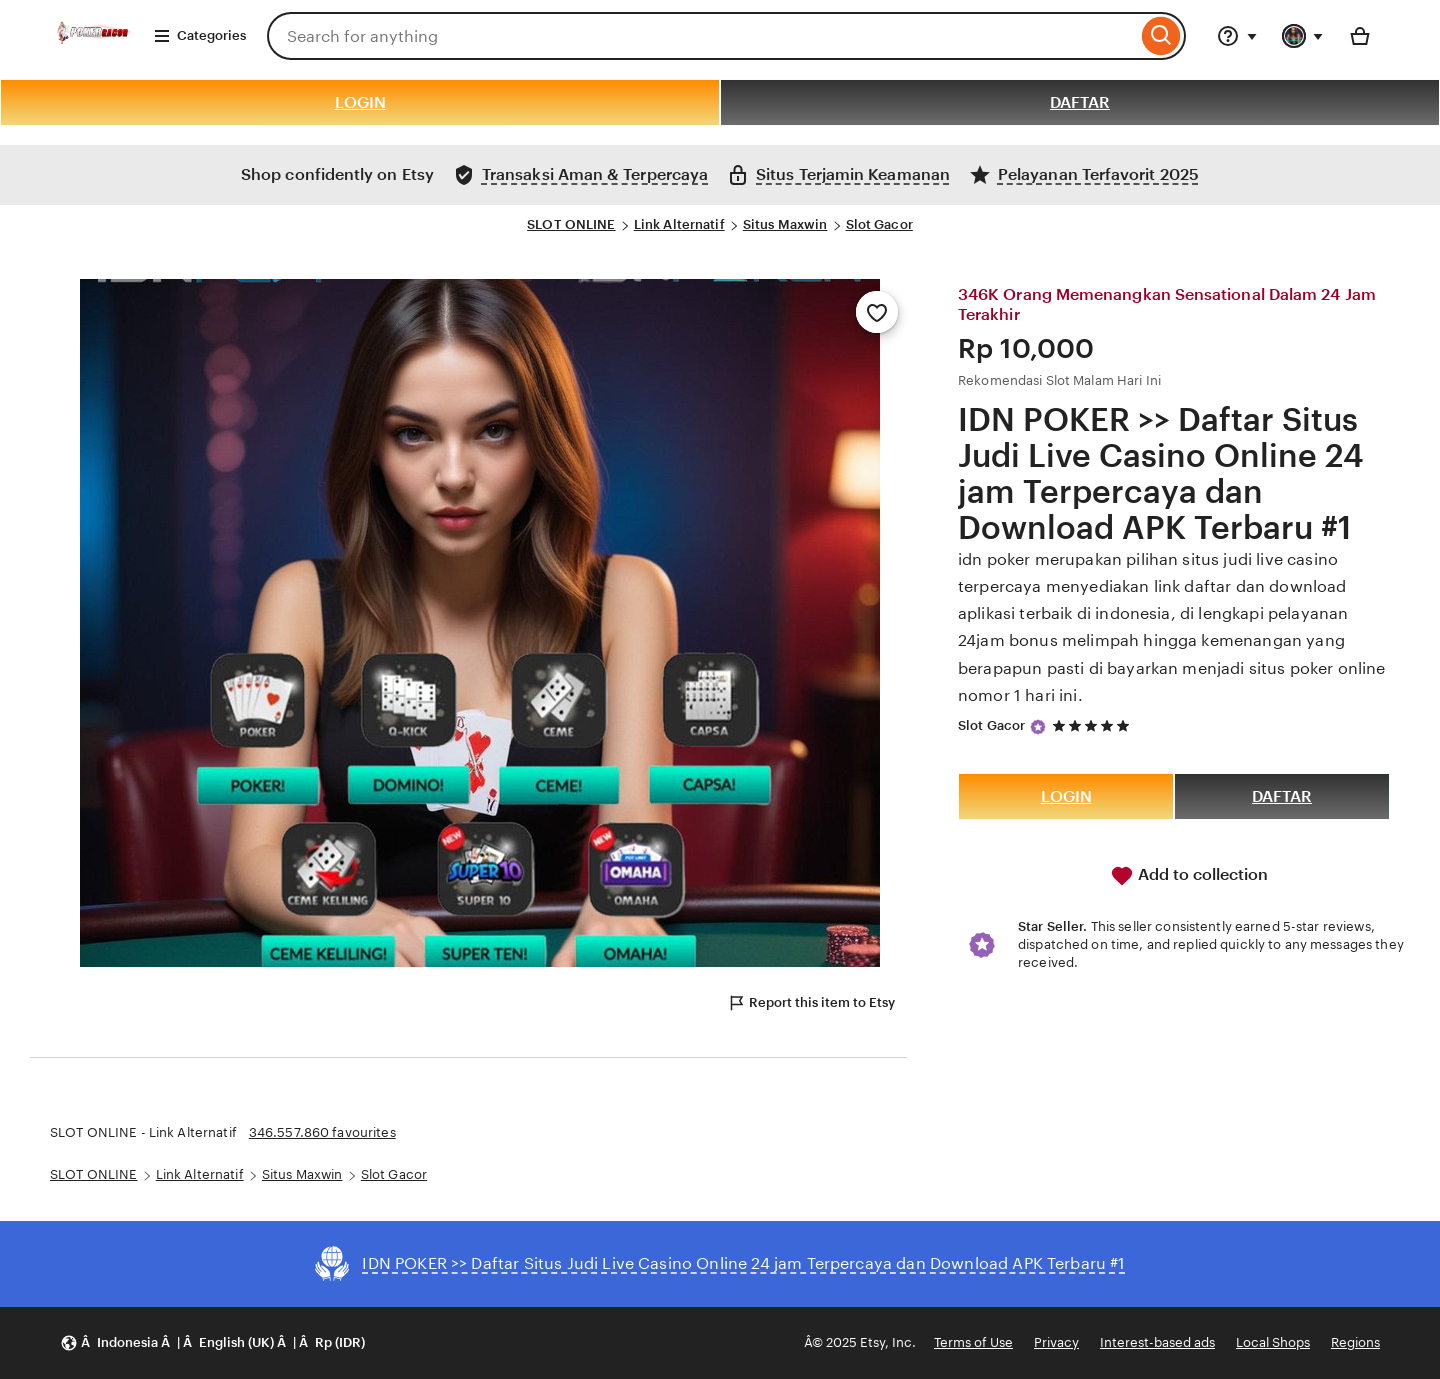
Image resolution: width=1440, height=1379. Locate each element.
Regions (1355, 1342)
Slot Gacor (879, 224)
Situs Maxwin (785, 224)
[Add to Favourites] (877, 312)
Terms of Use (973, 1342)
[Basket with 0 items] (1360, 36)
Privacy (1056, 1342)
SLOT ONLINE (571, 224)
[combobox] (702, 36)
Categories (199, 36)
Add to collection (1189, 876)
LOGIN (360, 102)
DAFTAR (1080, 102)
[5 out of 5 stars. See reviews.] (1094, 726)
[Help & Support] (1237, 36)
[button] (212, 1343)
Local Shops (1273, 1342)
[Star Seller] (1038, 727)
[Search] (1161, 36)
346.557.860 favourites (322, 1132)
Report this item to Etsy (811, 1003)
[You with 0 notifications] (1303, 36)
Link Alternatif (679, 224)
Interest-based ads (1157, 1342)
